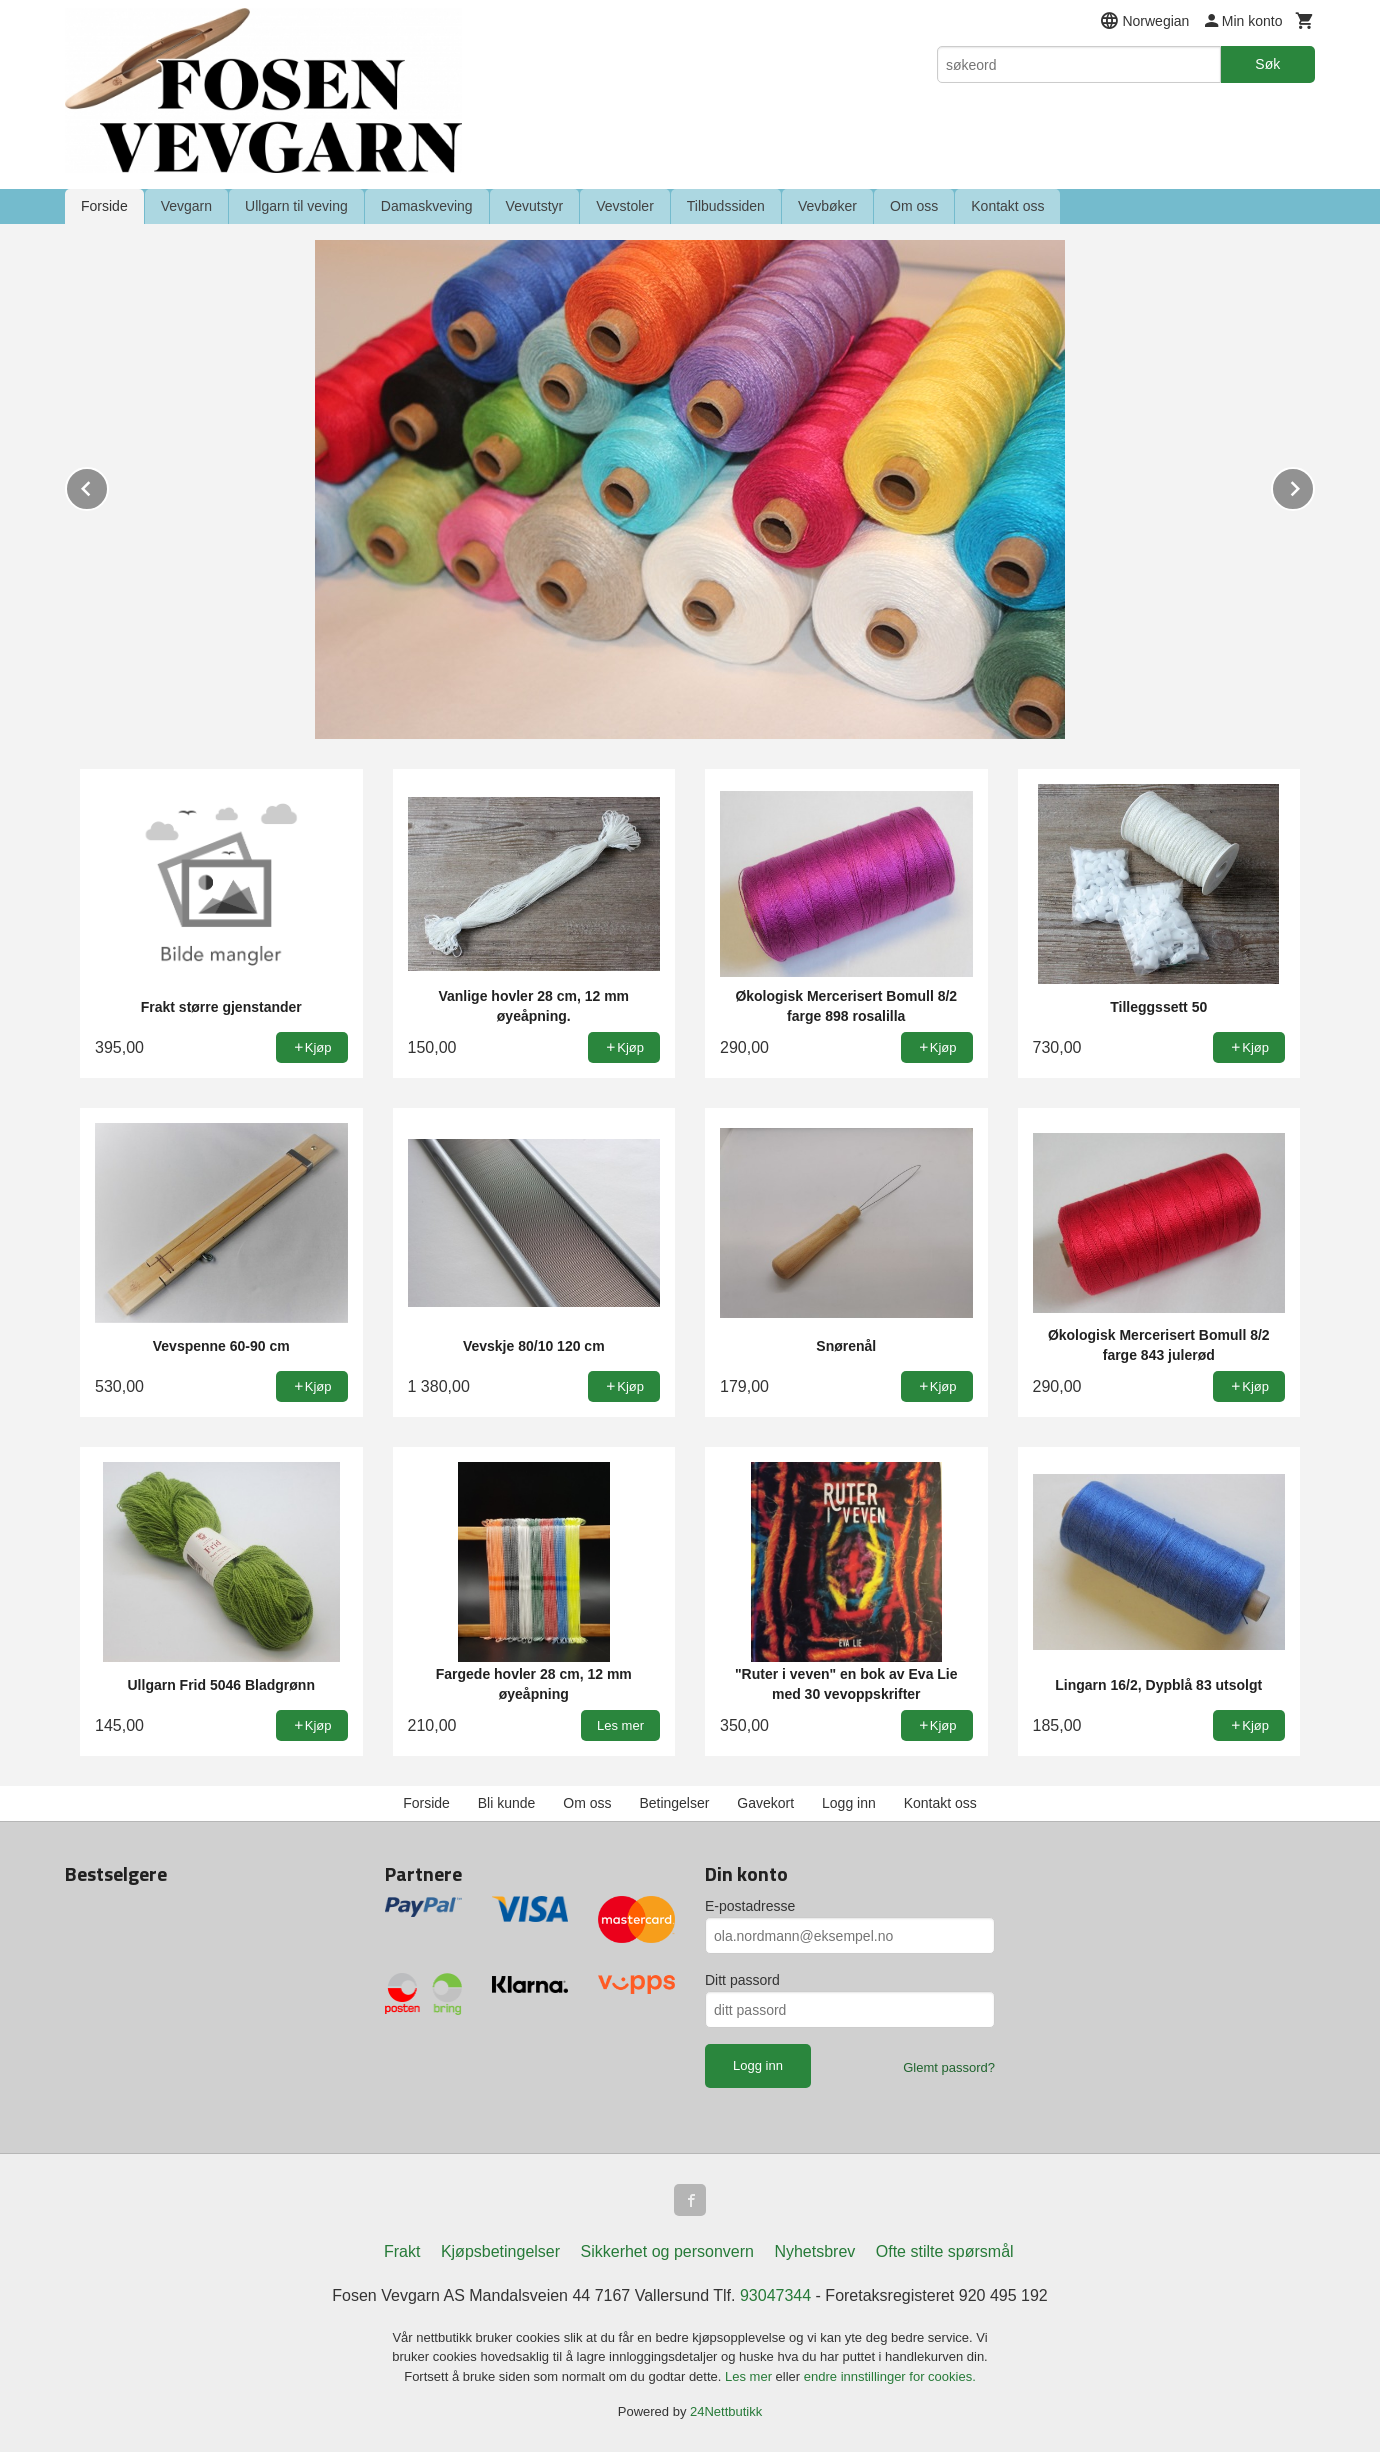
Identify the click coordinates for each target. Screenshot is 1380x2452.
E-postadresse (750, 1906)
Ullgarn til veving (296, 206)
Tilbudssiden (726, 206)
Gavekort (765, 1803)
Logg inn (849, 1803)
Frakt (402, 2251)
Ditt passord (742, 1980)
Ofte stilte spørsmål (945, 2251)
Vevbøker (827, 206)
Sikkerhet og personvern (667, 2251)
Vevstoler (625, 206)
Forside (104, 206)
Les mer (750, 2376)
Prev (108, 485)
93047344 (775, 2295)
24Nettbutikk (726, 2411)
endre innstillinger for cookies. (890, 2376)
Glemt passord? (949, 2067)
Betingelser (674, 1803)
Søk (1267, 64)
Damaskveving (427, 206)
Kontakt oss (1007, 206)
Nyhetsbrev (814, 2251)
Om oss (914, 206)
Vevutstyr (535, 206)
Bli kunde (507, 1803)
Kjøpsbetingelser (500, 2251)
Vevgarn (186, 206)
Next (1314, 485)
